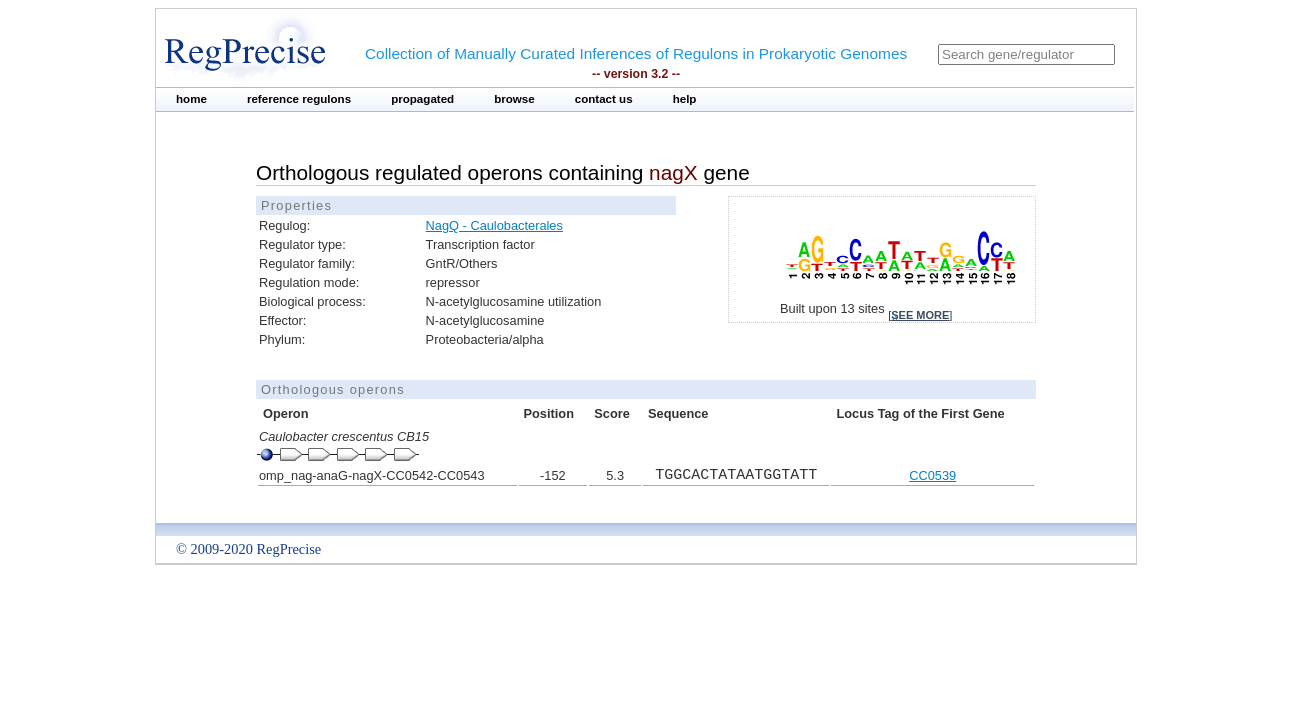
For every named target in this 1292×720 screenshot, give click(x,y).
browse (514, 99)
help (685, 99)
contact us (604, 99)
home (191, 99)
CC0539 (932, 475)
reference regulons (299, 99)
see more (920, 315)
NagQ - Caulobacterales (494, 225)
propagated (422, 99)
